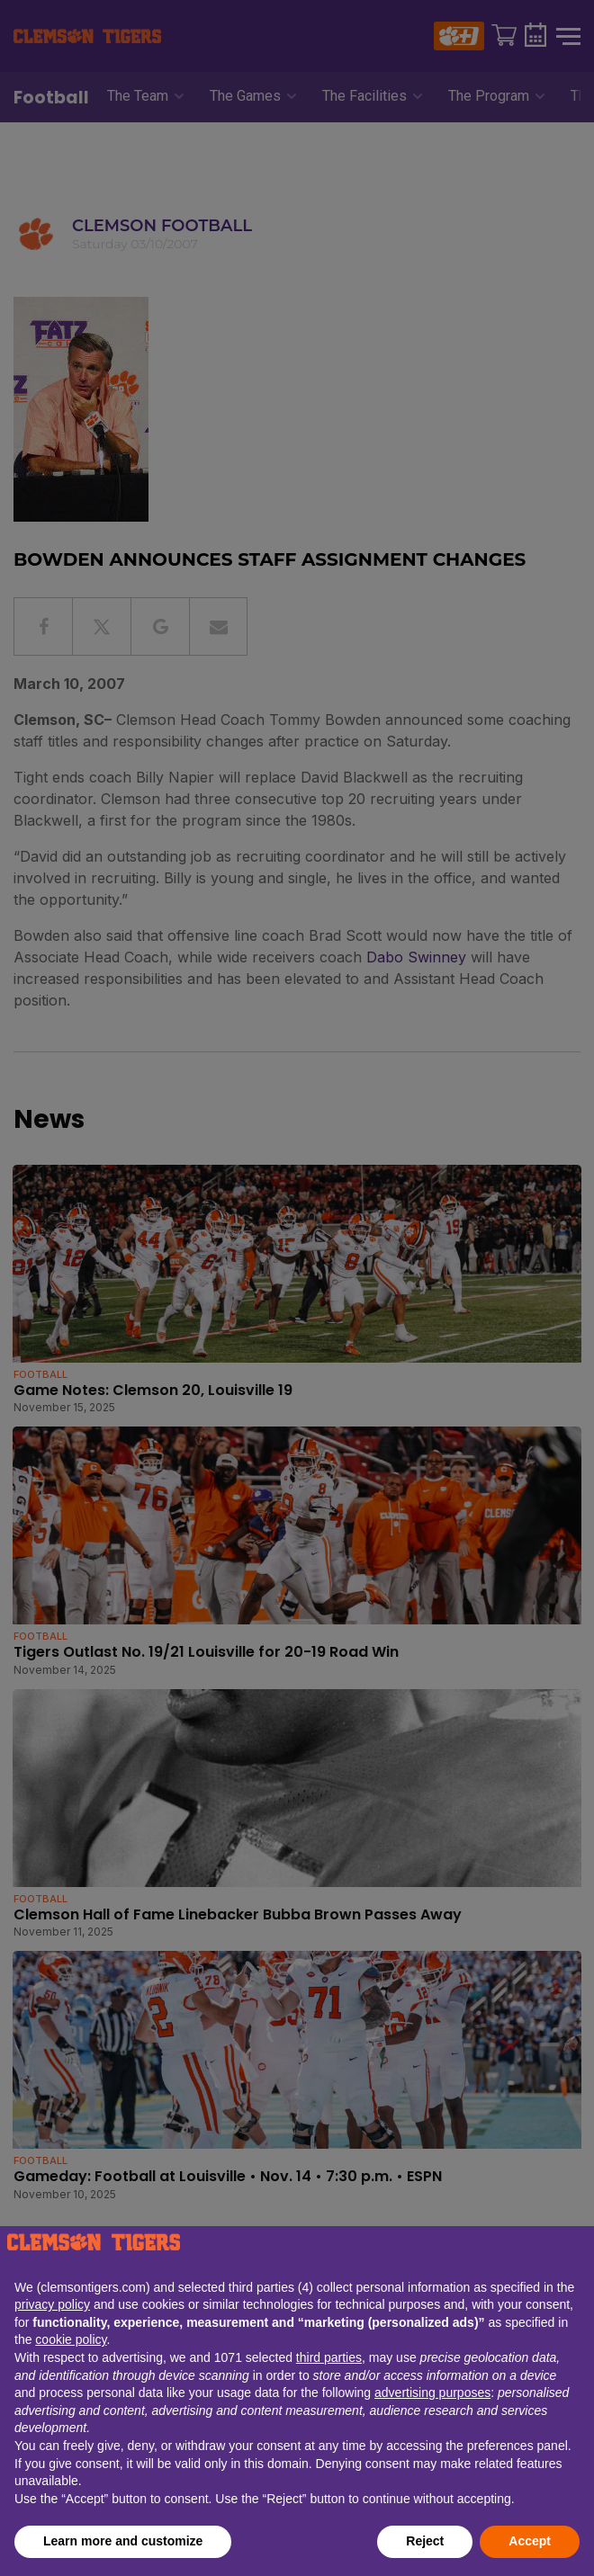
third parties (329, 2357)
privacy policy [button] (52, 2304)
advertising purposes (432, 2392)
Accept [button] (529, 2541)
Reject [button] (425, 2541)
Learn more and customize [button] (122, 2541)
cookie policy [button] (70, 2339)
